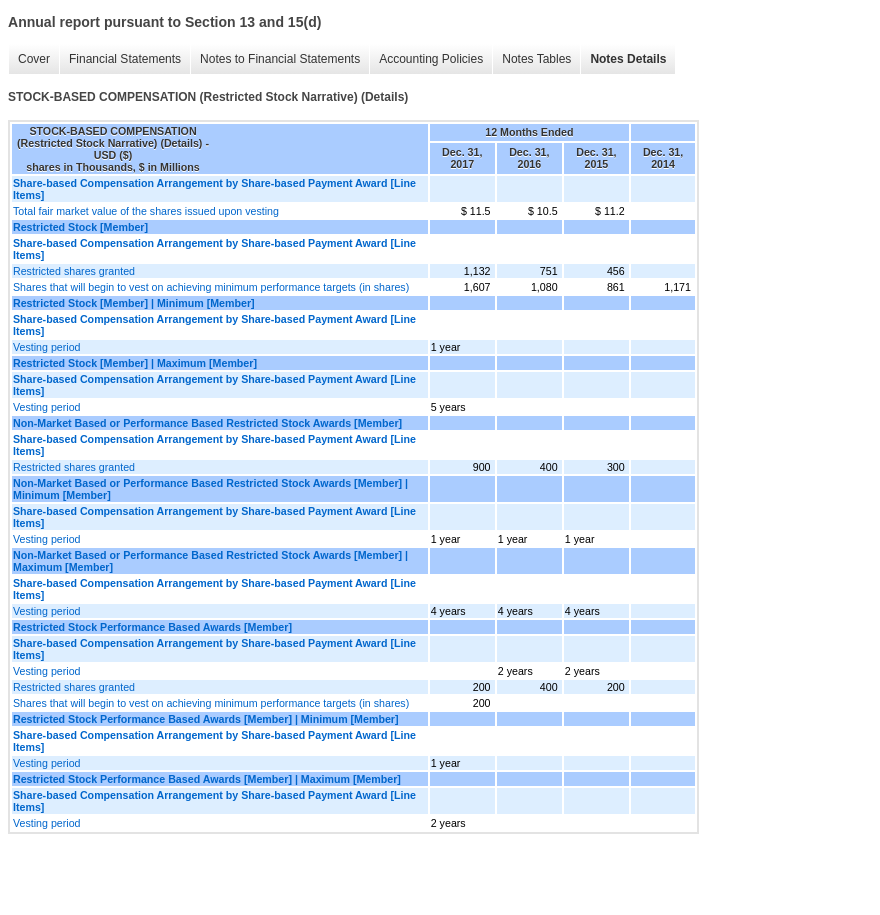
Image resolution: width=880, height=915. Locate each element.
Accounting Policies (431, 59)
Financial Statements (125, 59)
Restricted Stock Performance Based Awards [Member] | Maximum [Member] (207, 779)
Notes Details (628, 59)
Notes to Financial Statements (280, 59)
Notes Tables (536, 59)
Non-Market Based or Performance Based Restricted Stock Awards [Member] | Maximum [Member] (210, 561)
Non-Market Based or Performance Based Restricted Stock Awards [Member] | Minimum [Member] (210, 489)
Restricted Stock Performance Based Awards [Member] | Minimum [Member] (206, 719)
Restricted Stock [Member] (80, 227)
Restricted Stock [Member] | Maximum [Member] (135, 363)
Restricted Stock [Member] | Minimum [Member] (134, 303)
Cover (34, 59)
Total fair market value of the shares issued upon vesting (146, 211)
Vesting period (47, 347)
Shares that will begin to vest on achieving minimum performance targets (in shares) (211, 287)
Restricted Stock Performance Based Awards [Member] (152, 627)
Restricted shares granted (74, 271)
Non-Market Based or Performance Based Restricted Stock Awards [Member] (207, 423)
